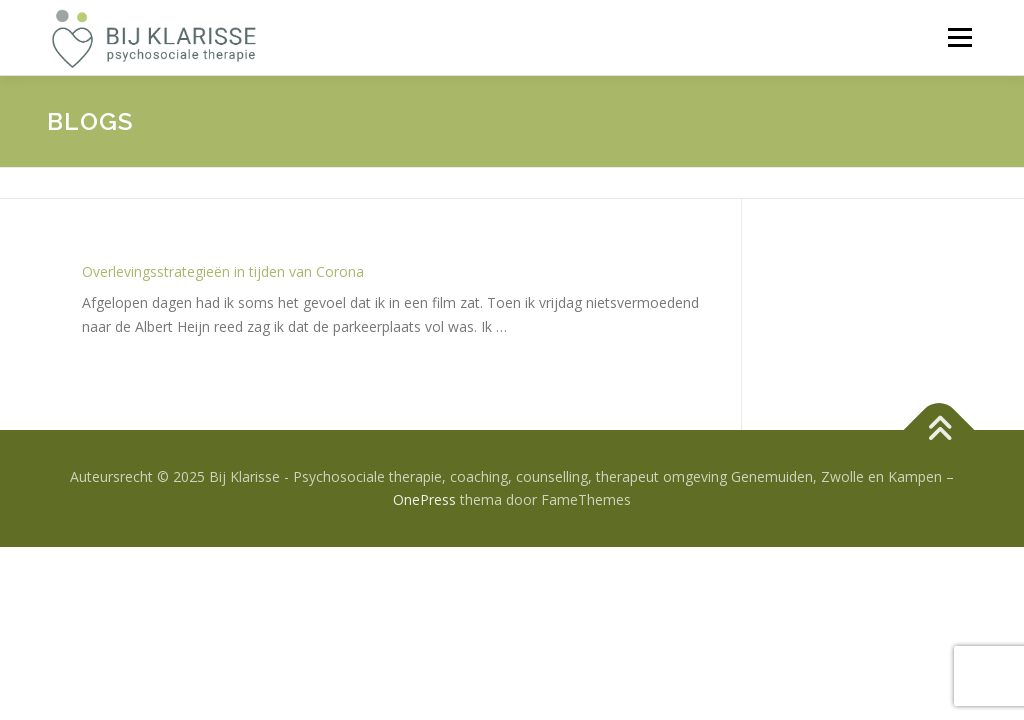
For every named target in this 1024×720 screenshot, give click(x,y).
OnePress (424, 499)
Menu (959, 37)
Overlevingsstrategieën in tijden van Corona (223, 271)
